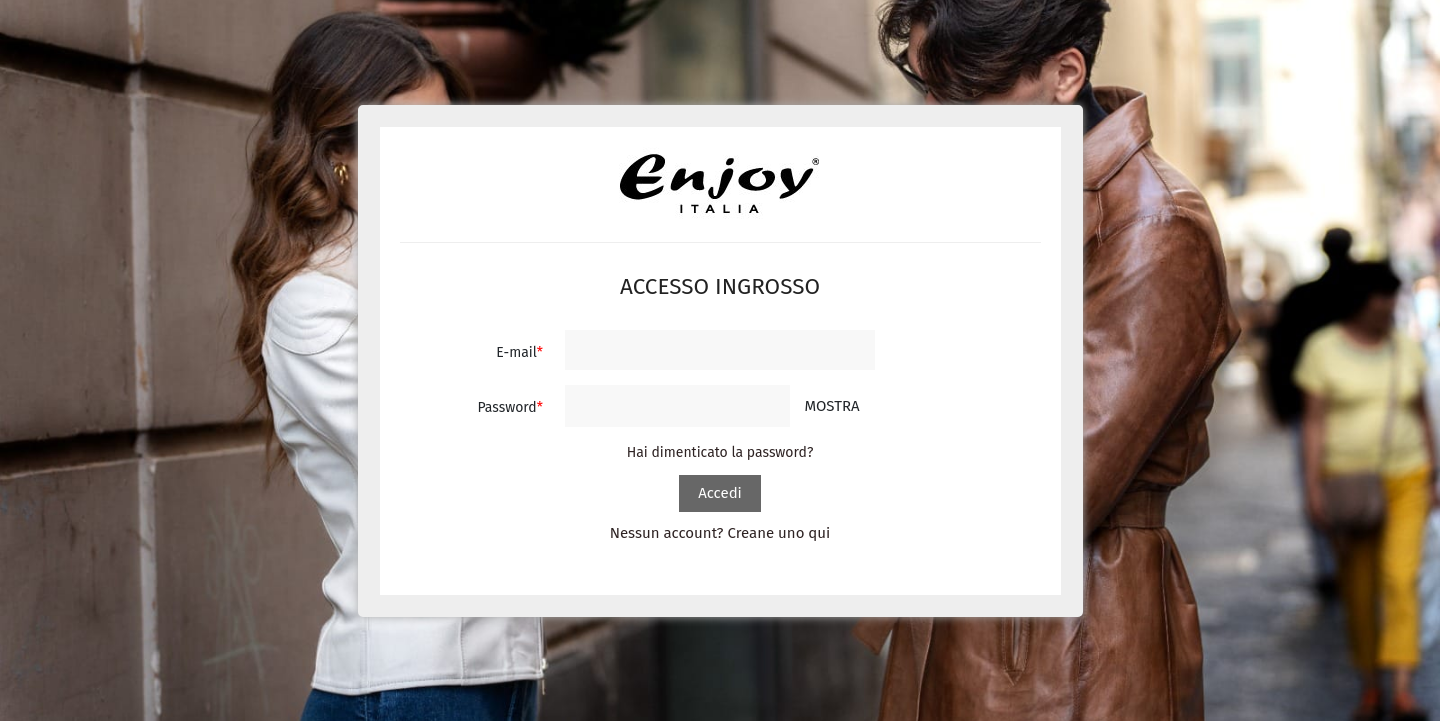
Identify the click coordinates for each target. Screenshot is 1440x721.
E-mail (516, 352)
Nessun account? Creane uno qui (720, 533)
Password (506, 407)
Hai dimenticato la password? (720, 452)
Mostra (831, 406)
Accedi (720, 493)
